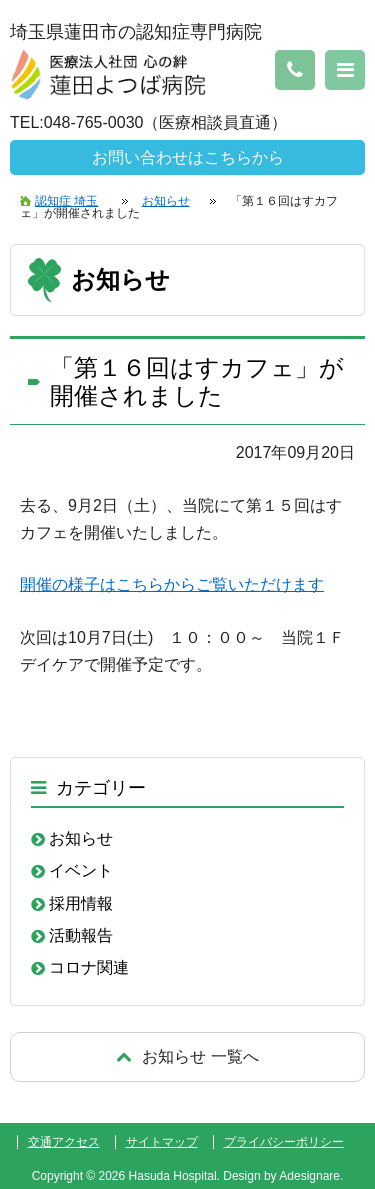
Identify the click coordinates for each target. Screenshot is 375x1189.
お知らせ (81, 838)
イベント (81, 870)
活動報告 (81, 935)
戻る (187, 1056)
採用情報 (81, 903)
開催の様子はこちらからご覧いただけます (172, 584)
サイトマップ (162, 1142)
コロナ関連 (89, 967)
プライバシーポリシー (284, 1142)
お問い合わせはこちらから (188, 157)
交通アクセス (64, 1142)
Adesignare (309, 1176)
